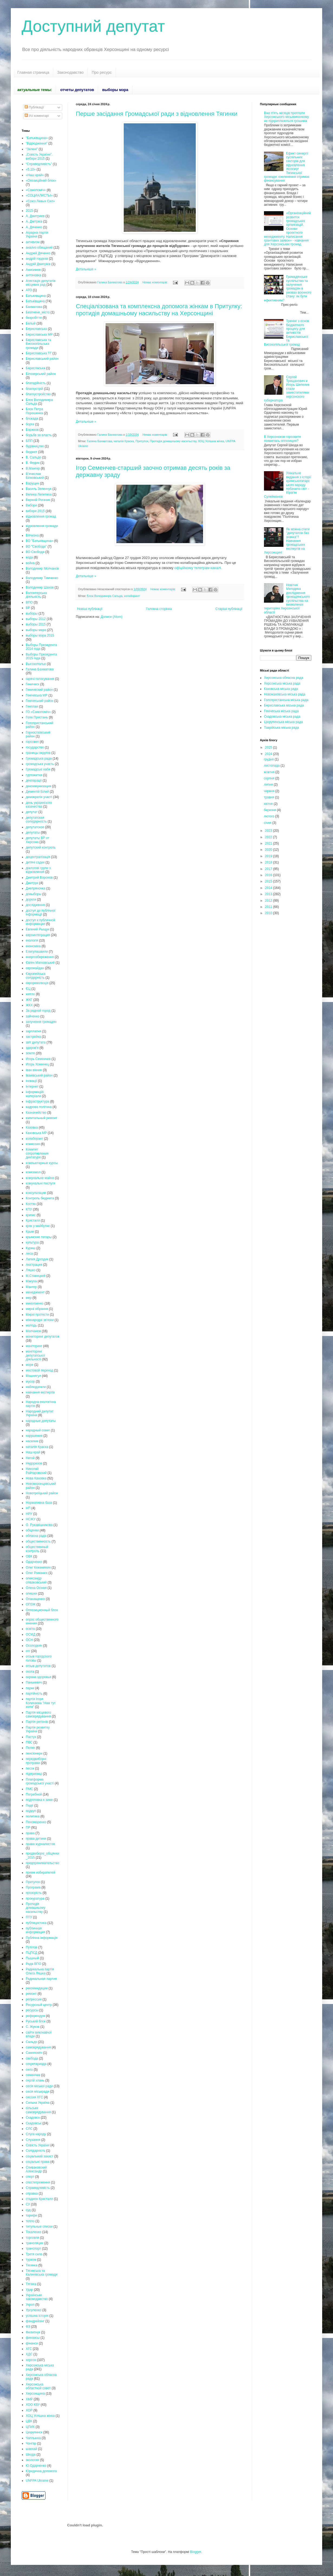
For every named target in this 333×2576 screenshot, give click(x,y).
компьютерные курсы (42, 1163)
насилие (32, 1441)
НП (28, 1508)
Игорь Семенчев (38, 1059)
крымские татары (39, 1237)
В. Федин (33, 463)
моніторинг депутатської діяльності (35, 1355)
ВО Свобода (35, 552)
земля (30, 1053)
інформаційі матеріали (35, 1094)
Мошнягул (33, 1376)
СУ (28, 2204)
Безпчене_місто (38, 312)
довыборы (33, 894)
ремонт (31, 1994)
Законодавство (70, 72)
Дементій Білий (37, 792)
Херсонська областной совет (38, 2386)
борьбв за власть (39, 435)
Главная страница (33, 72)
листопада (272, 765)
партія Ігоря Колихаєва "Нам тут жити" (41, 1703)
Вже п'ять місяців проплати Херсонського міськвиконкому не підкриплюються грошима (286, 117)
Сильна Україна (38, 2103)
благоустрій (34, 389)
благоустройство (38, 394)
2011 (269, 907)
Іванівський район (39, 1075)
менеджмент (35, 1292)
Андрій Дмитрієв (38, 264)
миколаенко (35, 1303)
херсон (31, 2360)
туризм (31, 2260)
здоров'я (32, 1048)
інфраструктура (37, 1101)
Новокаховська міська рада (284, 694)
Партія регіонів (37, 1722)
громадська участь (40, 764)
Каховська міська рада (281, 689)
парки (30, 1688)
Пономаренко (36, 1822)
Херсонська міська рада (282, 683)
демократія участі (39, 797)
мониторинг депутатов (42, 1336)
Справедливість (38, 2188)
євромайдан (35, 968)
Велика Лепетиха (39, 494)
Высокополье (36, 664)
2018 (269, 862)
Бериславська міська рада (284, 705)
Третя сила (34, 2254)
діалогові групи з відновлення (38, 870)
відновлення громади (42, 526)
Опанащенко (35, 1599)
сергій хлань (35, 2080)
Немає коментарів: (155, 282)
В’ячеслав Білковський (35, 476)
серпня (269, 778)
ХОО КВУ (33, 2405)
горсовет (32, 742)
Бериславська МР (39, 334)
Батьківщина (35, 301)
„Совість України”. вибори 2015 (39, 156)
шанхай (31, 2449)
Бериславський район (42, 359)
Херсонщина (35, 2393)
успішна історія (37, 2316)
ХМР (29, 2399)
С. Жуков (33, 2027)
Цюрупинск (34, 2432)
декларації (34, 780)
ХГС (29, 2349)
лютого (269, 816)
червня (269, 791)
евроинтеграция (38, 935)
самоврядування (38, 2047)
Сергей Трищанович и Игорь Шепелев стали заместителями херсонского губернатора (286, 388)
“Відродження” (36, 143)
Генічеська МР (36, 695)
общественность (38, 1541)
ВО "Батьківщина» (39, 541)
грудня (269, 759)
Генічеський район (39, 701)
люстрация (34, 1265)
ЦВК (29, 2421)
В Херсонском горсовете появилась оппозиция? (282, 438)
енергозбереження (40, 957)
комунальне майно (40, 1178)
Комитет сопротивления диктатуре (37, 1153)
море (29, 1365)
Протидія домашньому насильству (173, 441)
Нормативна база (39, 1503)
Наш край (33, 1452)
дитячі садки (35, 862)
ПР (28, 1827)
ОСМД (30, 1634)
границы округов (38, 753)
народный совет (38, 1430)
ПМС (29, 1789)
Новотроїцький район (42, 1493)
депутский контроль (41, 847)
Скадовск (33, 2117)
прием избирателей (40, 1872)
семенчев (33, 2075)
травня (269, 797)
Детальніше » (86, 269)
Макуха (31, 1281)
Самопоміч (34, 2053)
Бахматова (34, 307)
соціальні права (38, 2162)
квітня (268, 804)
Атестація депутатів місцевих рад (41, 283)
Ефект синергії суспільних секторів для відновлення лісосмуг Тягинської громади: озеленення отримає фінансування (286, 167)
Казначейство (36, 1112)
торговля (32, 2238)
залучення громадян (41, 1022)
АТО (29, 290)
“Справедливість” (39, 164)
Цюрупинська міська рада (283, 722)
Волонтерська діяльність (36, 595)
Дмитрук (32, 883)
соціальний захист (39, 2156)
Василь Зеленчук (38, 489)
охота (30, 1672)
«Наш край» (35, 175)
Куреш (30, 1248)
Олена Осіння (36, 1588)
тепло (30, 2221)
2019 (269, 856)
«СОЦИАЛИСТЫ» (39, 195)
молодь (31, 1325)
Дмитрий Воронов (39, 877)
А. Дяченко (34, 227)
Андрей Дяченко (38, 253)
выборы (32, 613)
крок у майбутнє (38, 1226)
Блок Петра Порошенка (34, 411)
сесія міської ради (39, 2086)
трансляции (34, 2243)
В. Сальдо (33, 457)
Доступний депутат (93, 26)
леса (29, 1253)
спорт (30, 2177)
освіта (30, 1629)
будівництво (35, 446)
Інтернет (32, 1086)
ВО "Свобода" (36, 546)
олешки (31, 1593)
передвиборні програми (36, 1761)
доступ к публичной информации (40, 922)
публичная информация (35, 1930)
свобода (32, 2058)
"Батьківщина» (37, 138)
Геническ (32, 684)
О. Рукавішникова (39, 1525)
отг (28, 1651)
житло (30, 994)
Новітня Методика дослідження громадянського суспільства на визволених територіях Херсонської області (287, 598)
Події (29, 1805)
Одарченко (34, 1562)
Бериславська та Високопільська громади (38, 344)
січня (268, 823)
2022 (269, 837)
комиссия (33, 1144)
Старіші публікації (229, 609)
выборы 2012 (36, 619)
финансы (33, 2338)
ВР (28, 608)
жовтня (269, 772)
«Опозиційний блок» (41, 180)
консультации (36, 1193)
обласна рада (36, 1536)
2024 (269, 754)
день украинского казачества (39, 804)
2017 (269, 869)
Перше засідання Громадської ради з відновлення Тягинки (156, 113)
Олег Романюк (37, 1573)
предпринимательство (42, 1863)
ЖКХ (29, 1005)
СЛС (29, 2129)
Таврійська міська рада (281, 728)
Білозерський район (41, 374)
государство (35, 747)
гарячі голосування (40, 679)
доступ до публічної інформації (41, 912)
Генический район (39, 690)
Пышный (32, 1958)
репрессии (34, 1999)
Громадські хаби (38, 769)
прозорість (34, 1893)
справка (32, 2193)
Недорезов (34, 1463)
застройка (33, 1037)
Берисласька (35, 368)
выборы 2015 (36, 624)
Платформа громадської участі (40, 1781)
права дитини (36, 1839)
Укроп (30, 2305)
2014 (269, 888)
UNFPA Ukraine (37, 2480)
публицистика (36, 1923)
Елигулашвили (37, 951)
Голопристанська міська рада (286, 700)
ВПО (29, 602)
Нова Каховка (36, 1478)
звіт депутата (35, 1042)
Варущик (32, 483)
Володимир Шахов (40, 587)
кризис (31, 1215)
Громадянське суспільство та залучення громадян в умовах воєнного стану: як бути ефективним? (287, 288)
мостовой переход (39, 1370)
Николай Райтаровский (36, 1471)
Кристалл (33, 1220)
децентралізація (38, 857)
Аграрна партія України (37, 234)
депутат (31, 812)
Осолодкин (34, 1645)
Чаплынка (33, 2438)
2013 (269, 894)
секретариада (36, 2064)
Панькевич (34, 1682)
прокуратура (35, 1898)
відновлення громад (41, 516)
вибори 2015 (35, 511)
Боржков (32, 430)
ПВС (29, 1742)
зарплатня (33, 1031)
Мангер (31, 1287)
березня (270, 810)
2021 (269, 843)
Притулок (142, 441)
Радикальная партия (41, 1979)
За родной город (38, 1011)
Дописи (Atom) (111, 617)
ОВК (29, 1556)
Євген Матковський (40, 963)
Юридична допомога (41, 2471)
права (30, 1833)
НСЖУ (30, 1519)
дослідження (35, 905)
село (29, 2069)
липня (269, 784)
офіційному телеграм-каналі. (198, 568)
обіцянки (32, 1530)
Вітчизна (32, 535)
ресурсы (32, 2010)
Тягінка (31, 2284)
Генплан (32, 706)
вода (29, 557)
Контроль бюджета (40, 1198)
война (30, 563)
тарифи (31, 2215)
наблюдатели (36, 1387)
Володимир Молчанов (42, 568)
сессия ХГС (34, 2097)
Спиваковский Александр (36, 2169)
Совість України (38, 2145)
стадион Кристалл (39, 2199)
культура (32, 1242)
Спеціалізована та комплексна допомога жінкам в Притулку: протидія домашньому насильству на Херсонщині (159, 310)
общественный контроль (37, 1549)
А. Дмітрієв (34, 221)
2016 (269, 875)
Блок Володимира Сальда (104, 596)
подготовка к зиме (39, 1800)
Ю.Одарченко (36, 2466)
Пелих (30, 1748)
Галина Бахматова (99, 441)
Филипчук (33, 2332)
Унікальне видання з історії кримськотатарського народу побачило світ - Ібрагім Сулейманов (287, 484)
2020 (269, 850)
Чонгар (31, 2443)
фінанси (32, 2343)
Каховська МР (36, 1133)
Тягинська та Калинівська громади (41, 2272)
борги (30, 424)
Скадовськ (33, 2123)
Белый (30, 323)
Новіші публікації (90, 609)
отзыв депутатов (38, 1666)
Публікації (34, 107)
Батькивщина (36, 296)
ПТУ (29, 1917)
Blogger (195, 2552)
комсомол (33, 1172)
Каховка (32, 1127)
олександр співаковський (36, 1580)
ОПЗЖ (30, 1604)
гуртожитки (34, 775)
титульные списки (39, 2226)
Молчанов (33, 1331)
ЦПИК (30, 2427)
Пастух (31, 1737)
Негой (30, 1458)
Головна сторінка (159, 609)
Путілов (31, 1947)
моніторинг (34, 1346)
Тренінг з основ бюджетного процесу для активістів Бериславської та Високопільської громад (286, 332)
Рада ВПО (33, 1964)
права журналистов (40, 1844)
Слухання (33, 2140)
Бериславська (36, 329)
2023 (269, 831)
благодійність (36, 383)
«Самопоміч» (36, 190)
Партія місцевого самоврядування (38, 1714)
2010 (269, 913)
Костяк (31, 1204)
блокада (32, 418)
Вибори (31, 505)
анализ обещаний (39, 247)
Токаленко (33, 2232)
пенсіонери (34, 1753)
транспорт (33, 2248)
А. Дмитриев (35, 216)
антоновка (33, 275)
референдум (35, 2016)
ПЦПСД (31, 1953)
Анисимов (33, 270)
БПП (29, 441)
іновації (31, 1081)
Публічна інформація (41, 1938)
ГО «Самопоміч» (38, 712)
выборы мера (36, 630)
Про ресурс (102, 72)
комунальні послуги (40, 1183)
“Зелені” (32, 149)
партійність (34, 1693)
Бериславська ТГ (38, 353)
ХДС (29, 2354)
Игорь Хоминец (37, 1064)
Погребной (34, 1794)
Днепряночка (35, 888)
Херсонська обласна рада (283, 678)
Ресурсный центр (39, 2005)
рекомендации (37, 1988)
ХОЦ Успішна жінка (211, 441)
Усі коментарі (37, 116)
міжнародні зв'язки (40, 1320)
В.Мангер (33, 468)
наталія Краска (124, 441)
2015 (29, 211)
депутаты (33, 832)
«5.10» (31, 169)
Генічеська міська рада (281, 711)
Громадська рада (39, 758)
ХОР (29, 2410)
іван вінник (34, 1070)
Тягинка (31, 2265)
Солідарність (35, 2151)
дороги (31, 899)
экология (32, 2460)
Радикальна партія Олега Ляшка (40, 1971)
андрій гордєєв (37, 259)
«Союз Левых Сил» (40, 201)
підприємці (34, 1774)
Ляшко (30, 1270)
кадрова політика (39, 1107)
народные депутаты (41, 1421)
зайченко (33, 1016)
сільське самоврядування (38, 2110)
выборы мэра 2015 (40, 635)
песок (30, 1768)
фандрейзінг (35, 2321)
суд (28, 2210)
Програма (33, 1887)
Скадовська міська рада (282, 716)
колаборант (132, 596)
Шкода (30, 2454)
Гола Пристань (37, 717)
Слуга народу (36, 2134)
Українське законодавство (37, 2297)
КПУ (29, 1209)
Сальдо (31, 2042)
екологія (32, 940)
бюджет (31, 452)
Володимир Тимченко (42, 578)
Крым (30, 1232)
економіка (33, 946)
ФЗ (28, 2326)
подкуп (31, 1811)
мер (29, 1298)
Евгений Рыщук (37, 929)
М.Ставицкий (35, 1276)
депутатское (35, 827)
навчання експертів (40, 1392)
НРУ (29, 1514)
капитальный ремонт (41, 1118)
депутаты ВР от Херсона (37, 840)
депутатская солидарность (36, 819)
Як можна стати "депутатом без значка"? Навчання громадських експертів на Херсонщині (286, 540)
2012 (269, 900)
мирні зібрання (37, 1309)
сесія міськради (37, 2091)
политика (33, 1816)
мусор (30, 1381)
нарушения (34, 1436)
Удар (29, 2290)
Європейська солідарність (35, 975)
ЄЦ (28, 989)
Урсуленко (33, 2310)
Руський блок (36, 2021)
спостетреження (38, 2182)
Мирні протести (37, 1314)
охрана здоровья (38, 1677)
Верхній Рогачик (38, 500)
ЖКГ (29, 1000)
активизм (33, 242)
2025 (269, 747)
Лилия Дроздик (37, 1259)
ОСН (29, 1640)
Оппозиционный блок (42, 1610)
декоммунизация (38, 786)
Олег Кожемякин (38, 1567)
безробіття (34, 318)
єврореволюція (37, 983)
